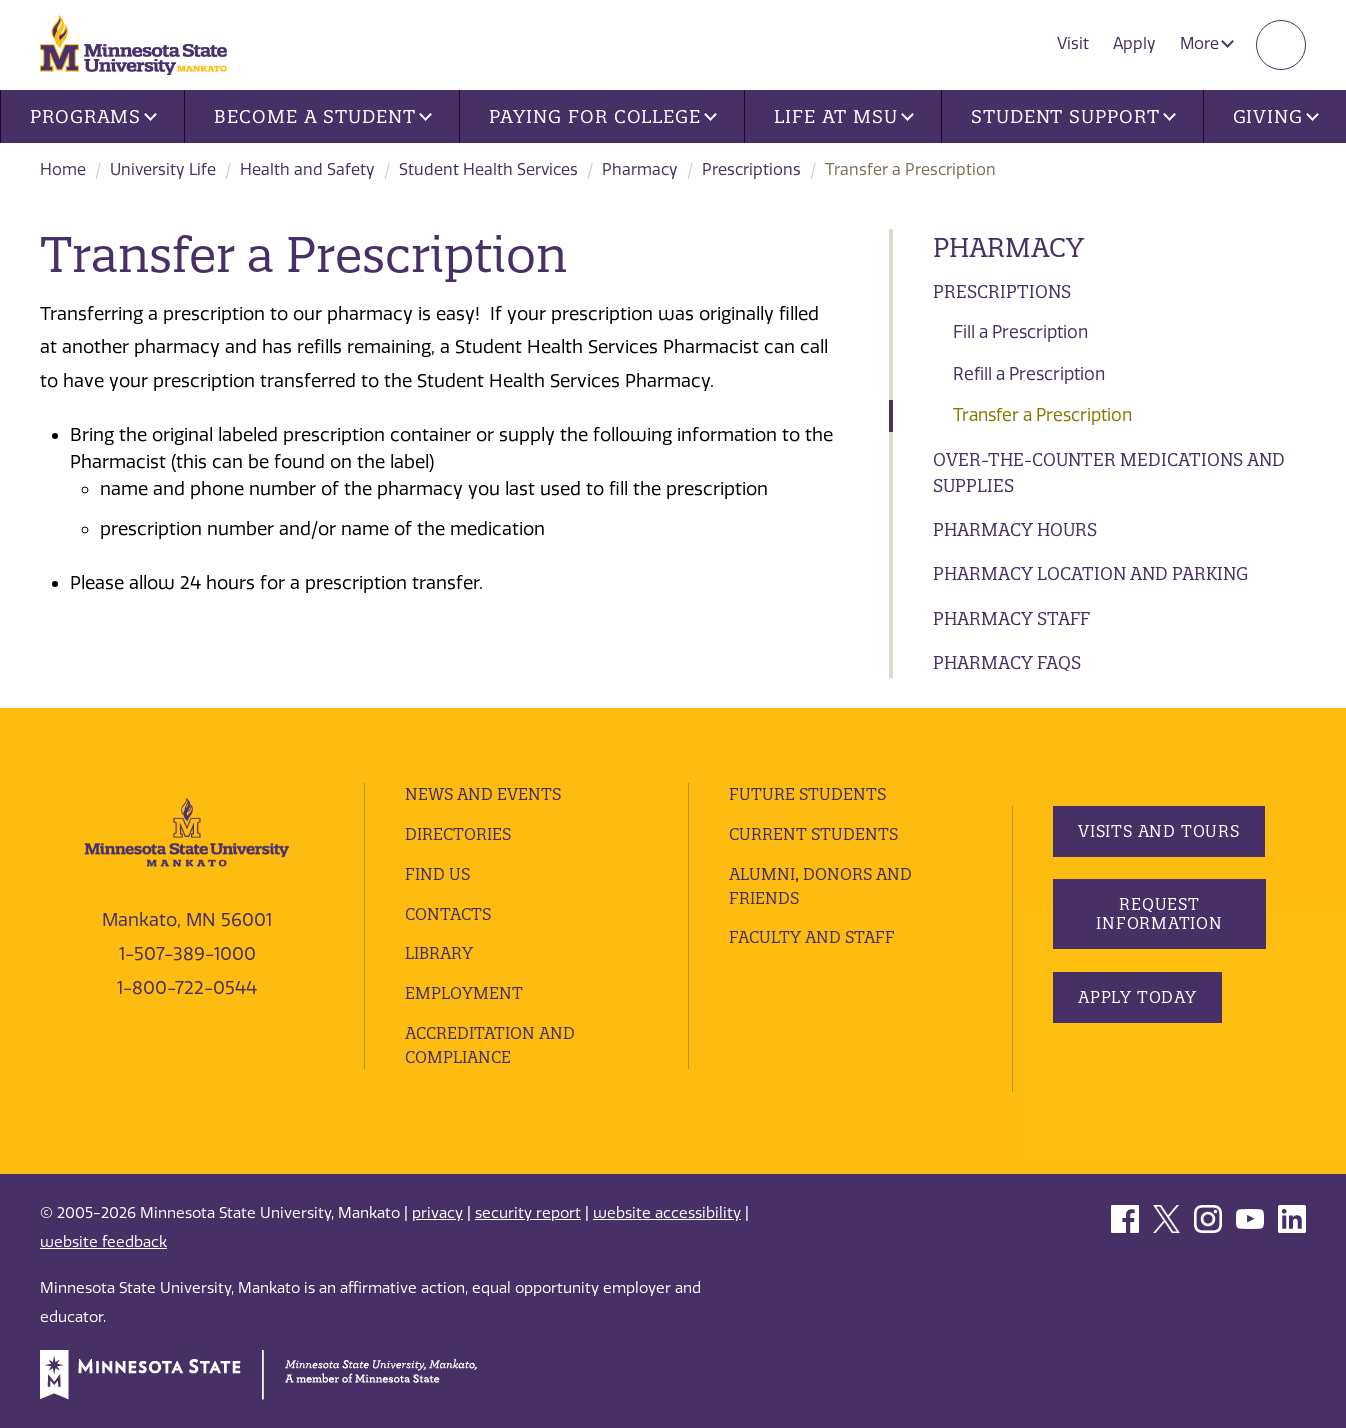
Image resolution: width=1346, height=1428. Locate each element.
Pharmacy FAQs (1007, 662)
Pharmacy (640, 169)
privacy (437, 1213)
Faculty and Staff (812, 937)
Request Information (1159, 913)
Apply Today (1137, 997)
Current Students (813, 834)
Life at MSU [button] (844, 116)
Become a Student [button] (322, 116)
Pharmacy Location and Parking (1090, 573)
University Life (163, 169)
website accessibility (667, 1213)
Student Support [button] (1073, 116)
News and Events (483, 794)
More (1207, 43)
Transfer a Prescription (1042, 415)
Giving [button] (1276, 116)
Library (439, 953)
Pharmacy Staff (1011, 618)
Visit (1073, 43)
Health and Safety (307, 169)
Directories (458, 834)
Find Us (437, 874)
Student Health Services (488, 169)
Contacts (448, 914)
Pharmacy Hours (1015, 529)
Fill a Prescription (1020, 332)
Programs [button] (93, 116)
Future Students (807, 794)
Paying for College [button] (603, 116)
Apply (1134, 43)
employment (464, 993)
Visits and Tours (1159, 831)
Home (63, 169)
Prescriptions (751, 169)
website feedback (103, 1242)
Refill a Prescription (1029, 374)
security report (528, 1213)
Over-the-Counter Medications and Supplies (1109, 472)
